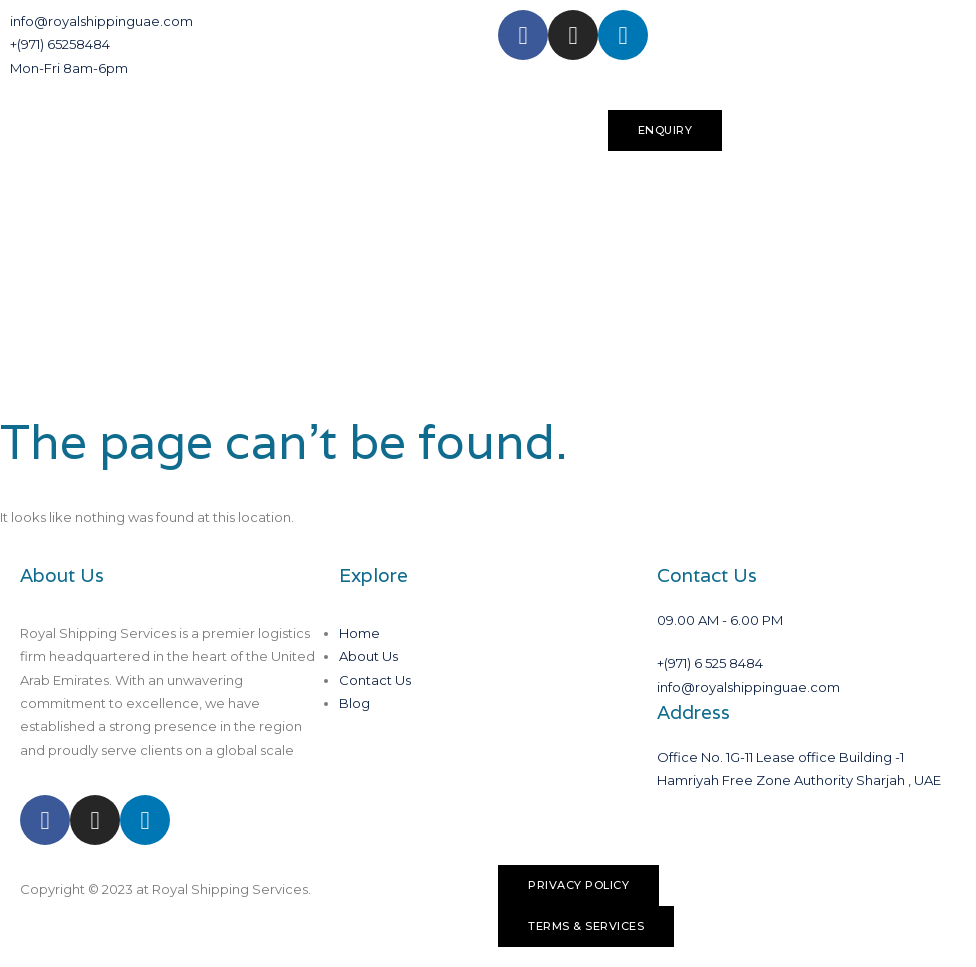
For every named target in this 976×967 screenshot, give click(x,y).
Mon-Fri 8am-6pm (69, 68)
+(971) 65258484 (60, 44)
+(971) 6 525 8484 (710, 663)
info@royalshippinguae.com (101, 21)
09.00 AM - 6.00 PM (720, 620)
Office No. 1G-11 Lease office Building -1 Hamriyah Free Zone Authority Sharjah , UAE (799, 768)
